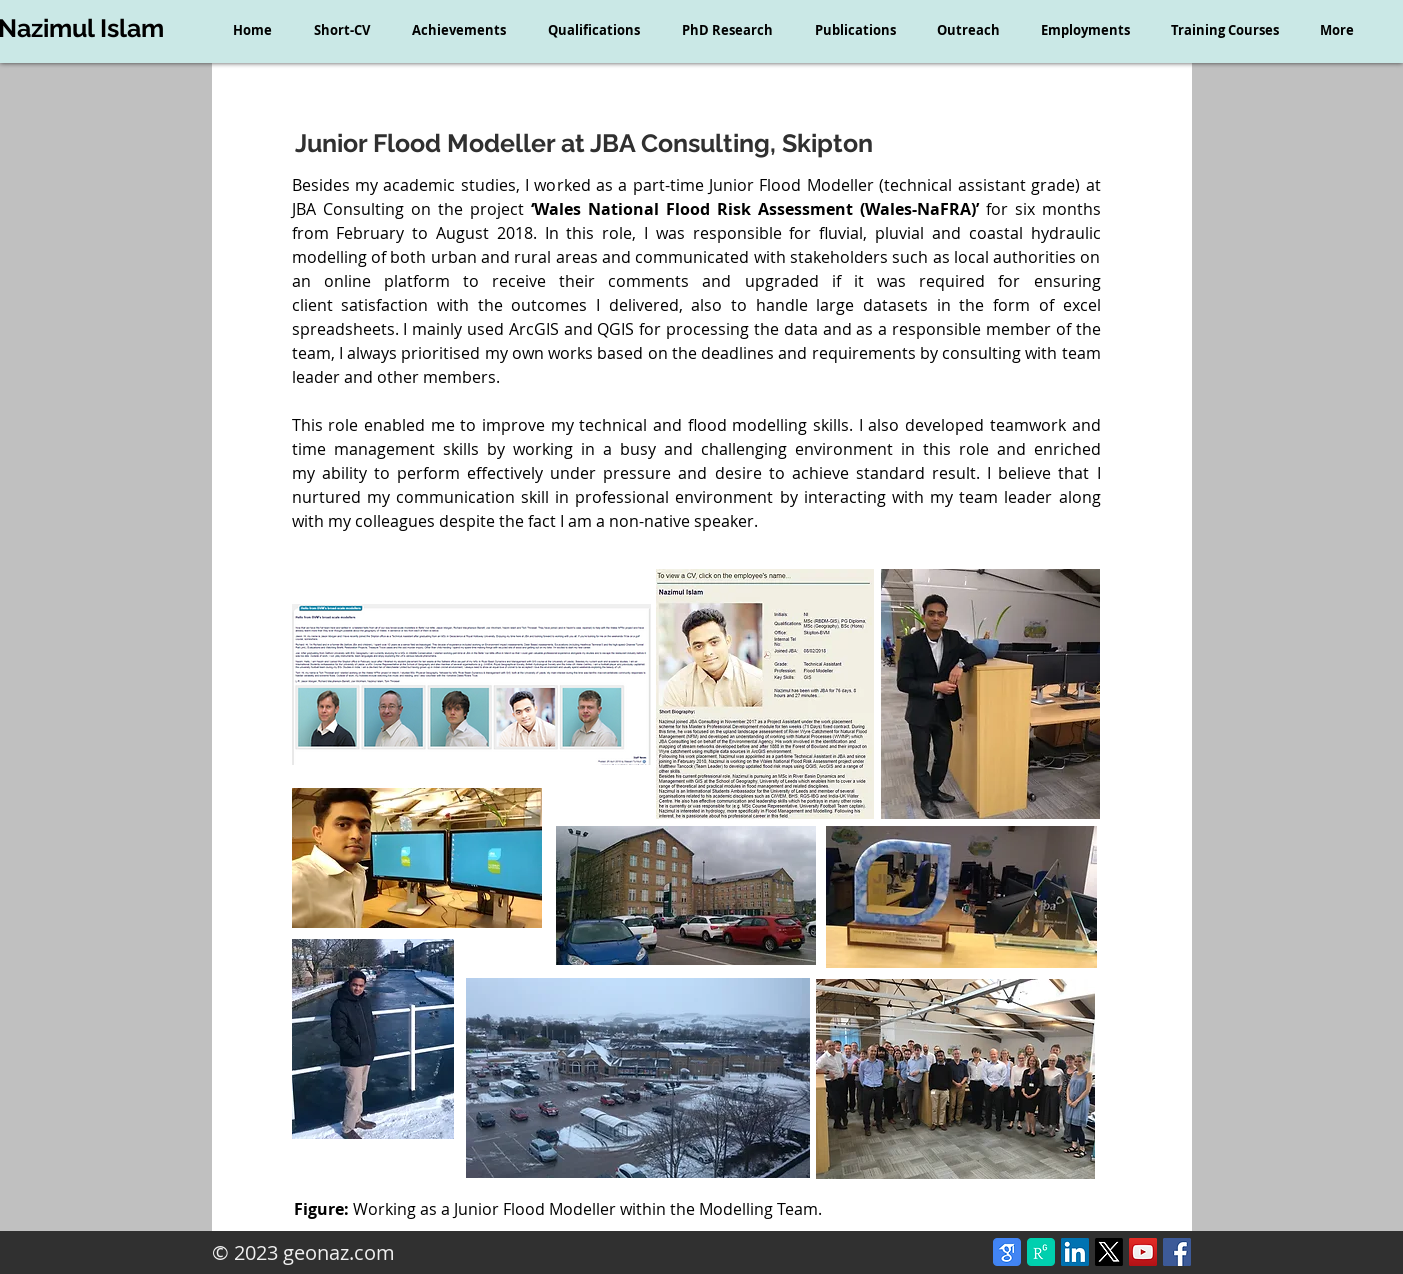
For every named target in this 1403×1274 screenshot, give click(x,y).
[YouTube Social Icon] (1143, 1252)
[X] (1109, 1252)
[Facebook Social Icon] (1177, 1252)
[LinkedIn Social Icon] (1075, 1252)
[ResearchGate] (1041, 1252)
